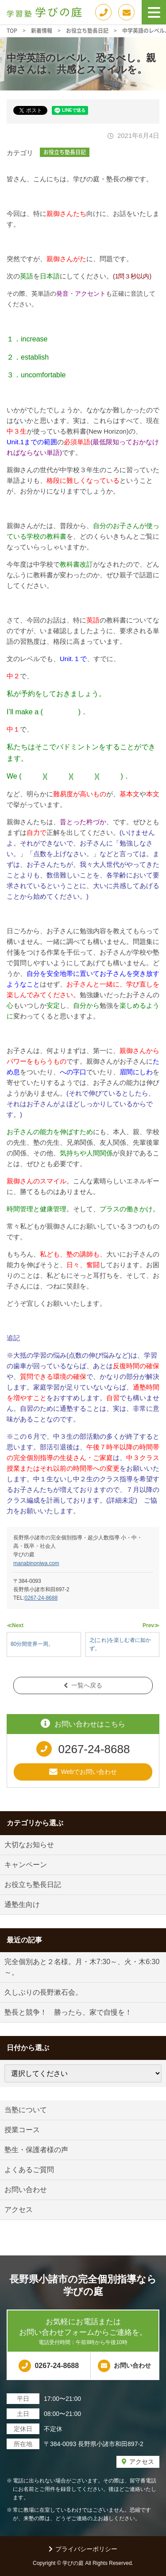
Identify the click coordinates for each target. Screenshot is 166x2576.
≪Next (15, 1625)
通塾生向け (22, 1904)
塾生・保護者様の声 (36, 2149)
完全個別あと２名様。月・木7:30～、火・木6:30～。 (81, 1967)
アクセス (18, 2209)
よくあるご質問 (29, 2169)
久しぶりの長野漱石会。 (43, 1992)
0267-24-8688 (41, 1598)
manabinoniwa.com (36, 1563)
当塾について (25, 2110)
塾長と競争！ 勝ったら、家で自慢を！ (68, 2012)
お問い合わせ (25, 2189)
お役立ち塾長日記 (64, 152)
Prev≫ (151, 1625)
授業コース (22, 2130)
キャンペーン (25, 1864)
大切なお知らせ (29, 1844)
